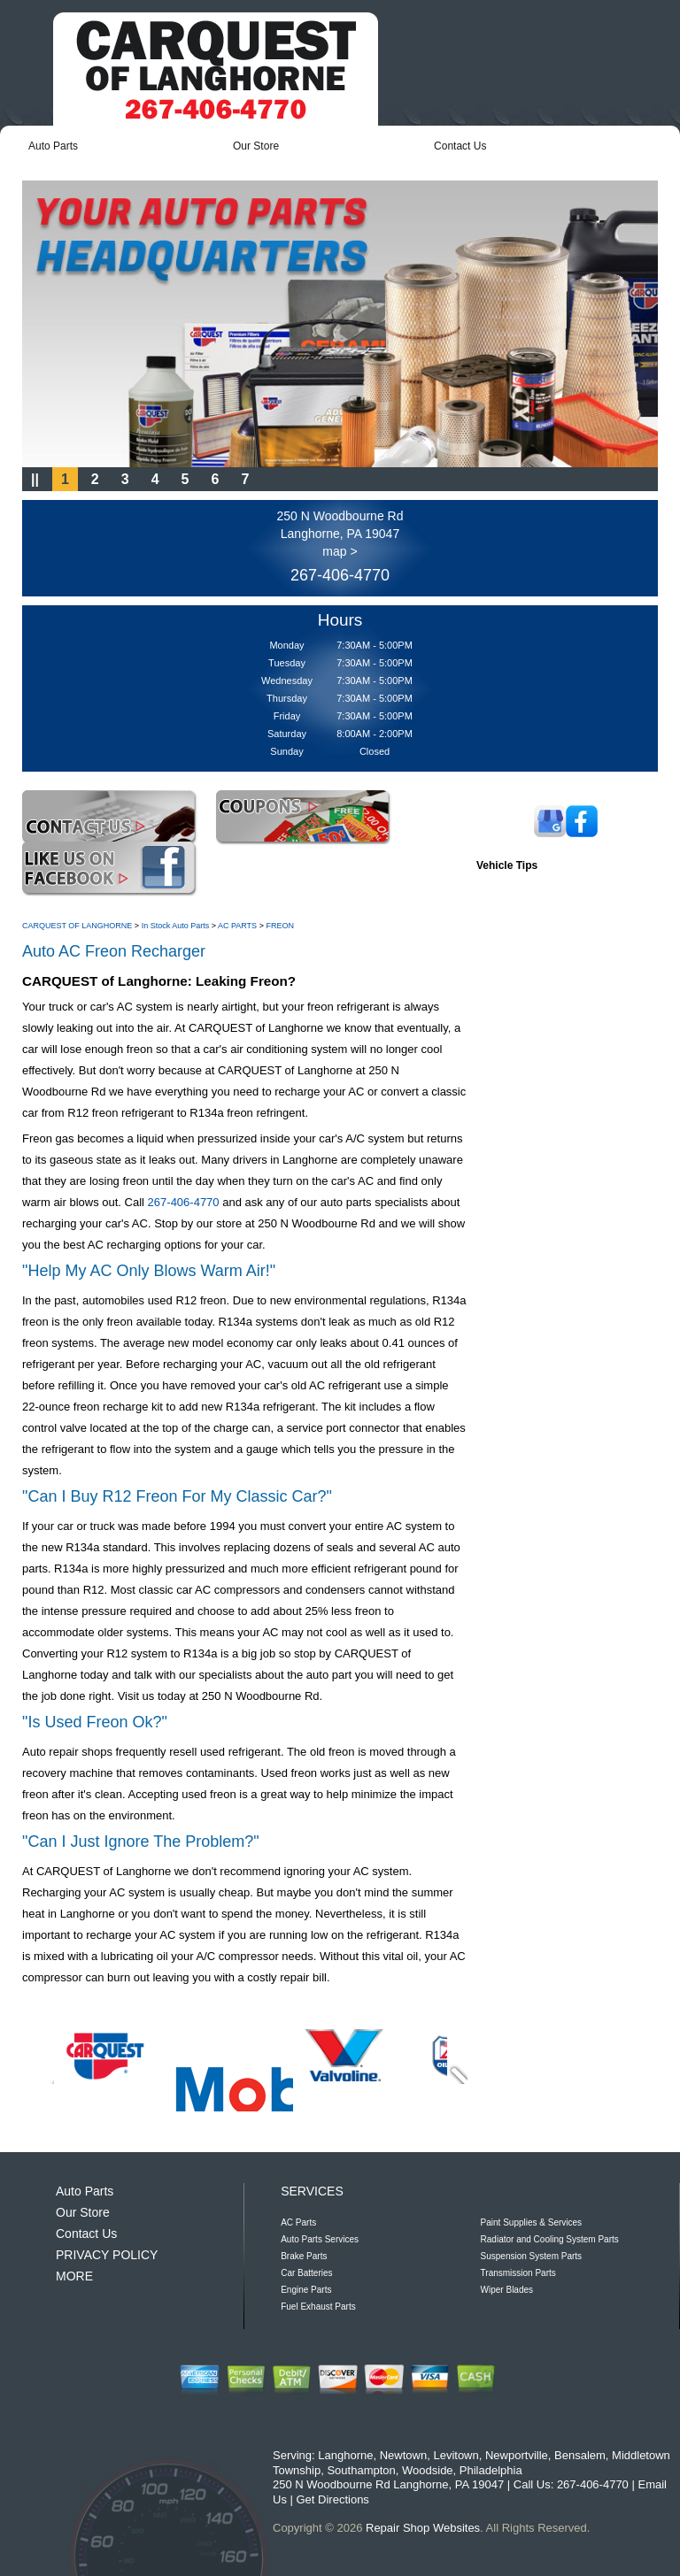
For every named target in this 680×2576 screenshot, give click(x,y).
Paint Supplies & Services (532, 2222)
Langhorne (345, 2455)
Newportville (516, 2455)
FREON (280, 925)
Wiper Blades (507, 2290)
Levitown (455, 2455)
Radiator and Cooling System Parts (550, 2239)
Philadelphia (491, 2470)
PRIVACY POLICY (107, 2255)
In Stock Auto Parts (176, 925)
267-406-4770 (340, 575)
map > (339, 551)
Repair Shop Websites (423, 2527)
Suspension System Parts (532, 2256)
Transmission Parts (518, 2273)
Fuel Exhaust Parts (318, 2306)
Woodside (427, 2470)
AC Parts (298, 2222)
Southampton (361, 2470)
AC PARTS (237, 925)
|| (35, 479)
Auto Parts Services (320, 2239)
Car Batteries (306, 2273)
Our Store (256, 146)
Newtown (403, 2455)
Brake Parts (304, 2256)
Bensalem (580, 2455)
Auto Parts (53, 146)
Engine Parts (306, 2290)
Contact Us (460, 146)
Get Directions (333, 2499)
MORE (74, 2276)
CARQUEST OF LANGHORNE (77, 925)
